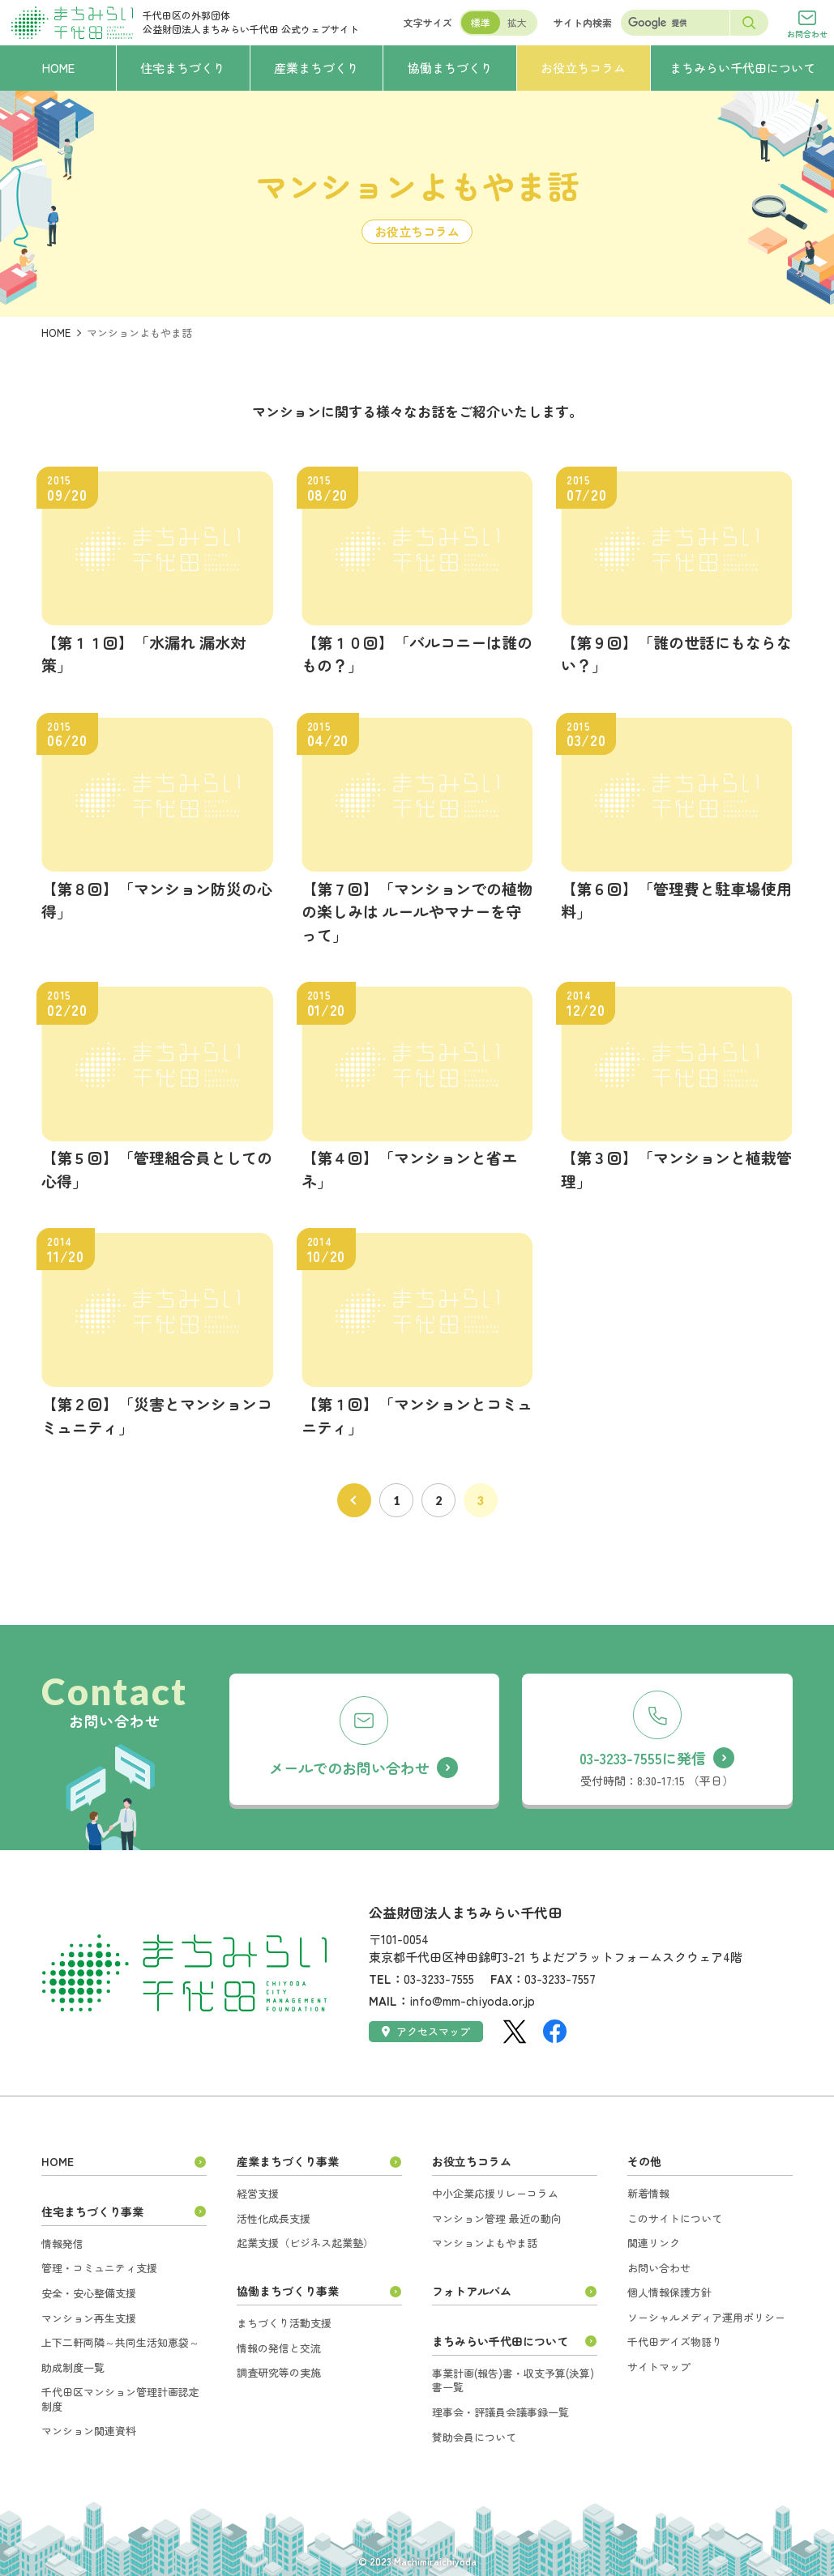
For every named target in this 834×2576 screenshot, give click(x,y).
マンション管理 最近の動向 (497, 2218)
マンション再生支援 (88, 2318)
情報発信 (62, 2243)
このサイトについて (674, 2218)
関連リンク (653, 2242)
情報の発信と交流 (279, 2348)
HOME (56, 332)
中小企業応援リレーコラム (495, 2193)
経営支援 (258, 2193)
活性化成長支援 (273, 2218)
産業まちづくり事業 (288, 2161)
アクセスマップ (426, 2031)
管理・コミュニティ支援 (99, 2267)
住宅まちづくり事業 (92, 2211)
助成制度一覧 (73, 2367)
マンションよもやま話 (484, 2242)
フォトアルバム (471, 2291)
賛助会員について (474, 2437)
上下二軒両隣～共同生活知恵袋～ (120, 2342)
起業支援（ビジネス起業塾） (305, 2242)
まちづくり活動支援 (284, 2323)
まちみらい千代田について (500, 2341)
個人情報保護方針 (669, 2292)
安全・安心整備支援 (88, 2293)
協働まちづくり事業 (288, 2291)
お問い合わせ (659, 2267)
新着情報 (648, 2193)
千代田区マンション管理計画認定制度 (120, 2399)
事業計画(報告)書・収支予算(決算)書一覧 (513, 2380)
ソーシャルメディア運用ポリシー (706, 2317)
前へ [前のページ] (354, 1500)
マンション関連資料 (88, 2430)
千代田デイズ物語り (674, 2341)
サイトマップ (659, 2366)
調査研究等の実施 (279, 2372)
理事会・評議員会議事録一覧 (500, 2412)
